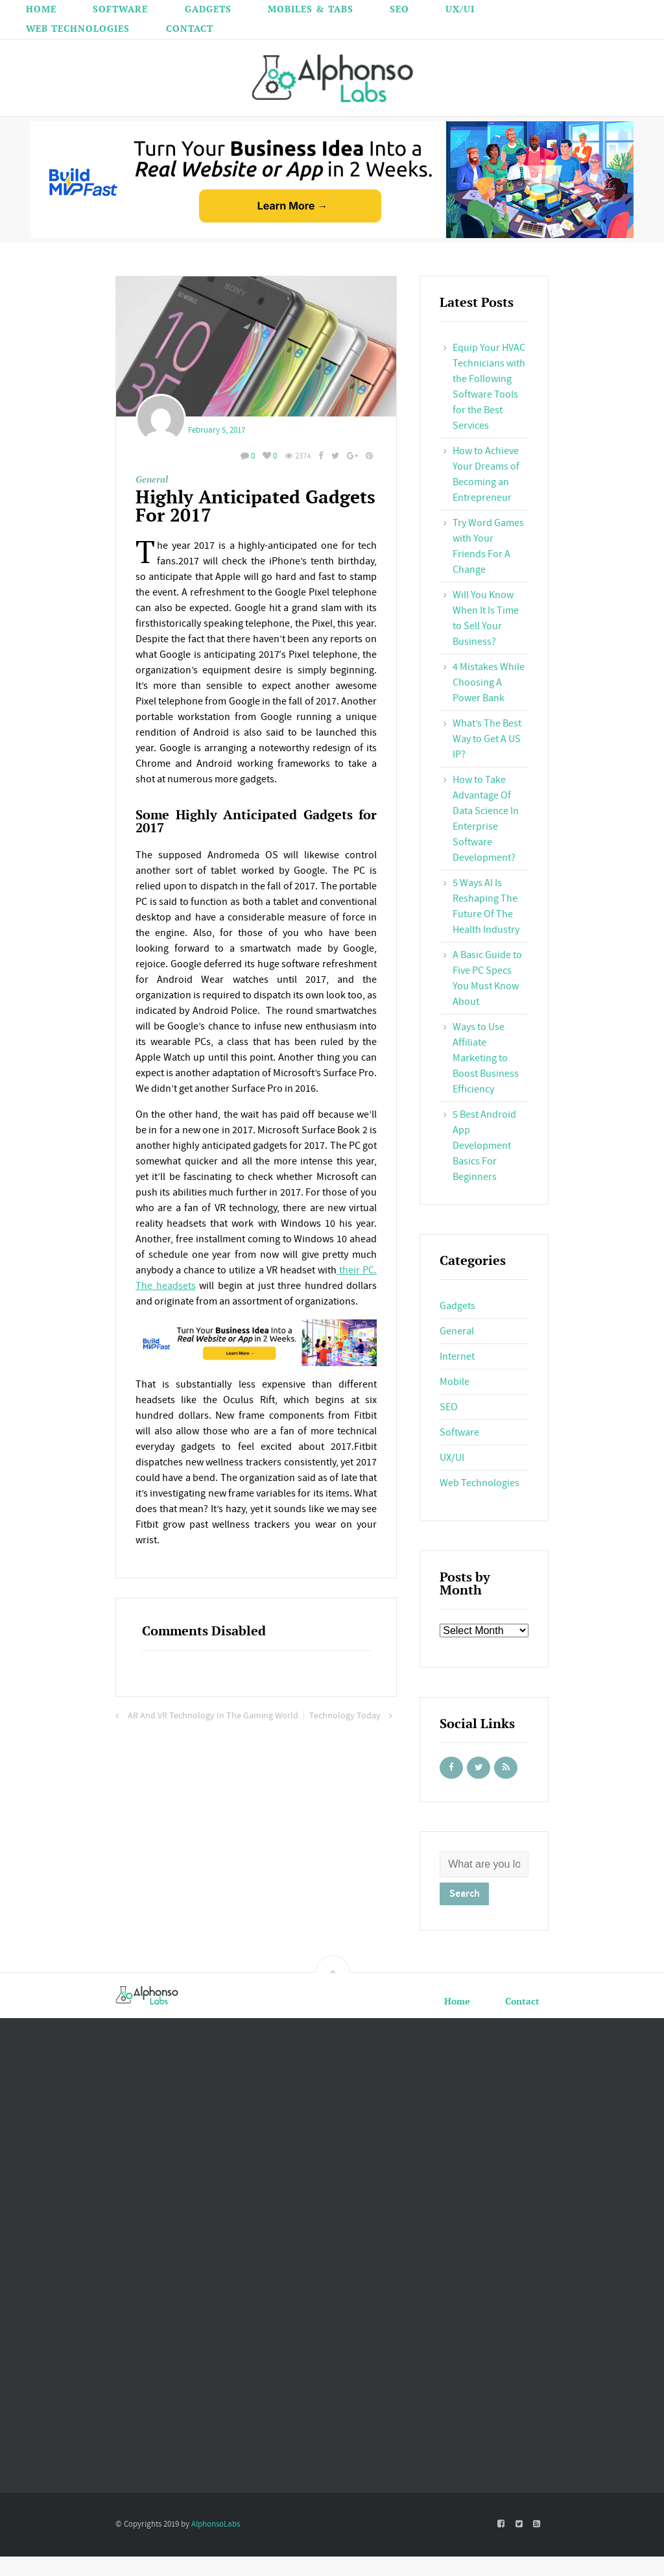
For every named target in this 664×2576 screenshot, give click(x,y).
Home (41, 9)
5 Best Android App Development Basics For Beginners (484, 1145)
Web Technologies (78, 28)
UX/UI (460, 9)
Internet (457, 1356)
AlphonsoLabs (215, 2524)
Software (120, 9)
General (152, 479)
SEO (399, 9)
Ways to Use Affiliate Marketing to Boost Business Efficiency (486, 1058)
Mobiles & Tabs (310, 9)
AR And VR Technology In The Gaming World (213, 1716)
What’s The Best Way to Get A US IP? (487, 739)
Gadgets (208, 9)
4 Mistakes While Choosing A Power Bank (489, 682)
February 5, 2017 (216, 430)
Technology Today (345, 1716)
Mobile (454, 1381)
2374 (298, 456)
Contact (189, 28)
